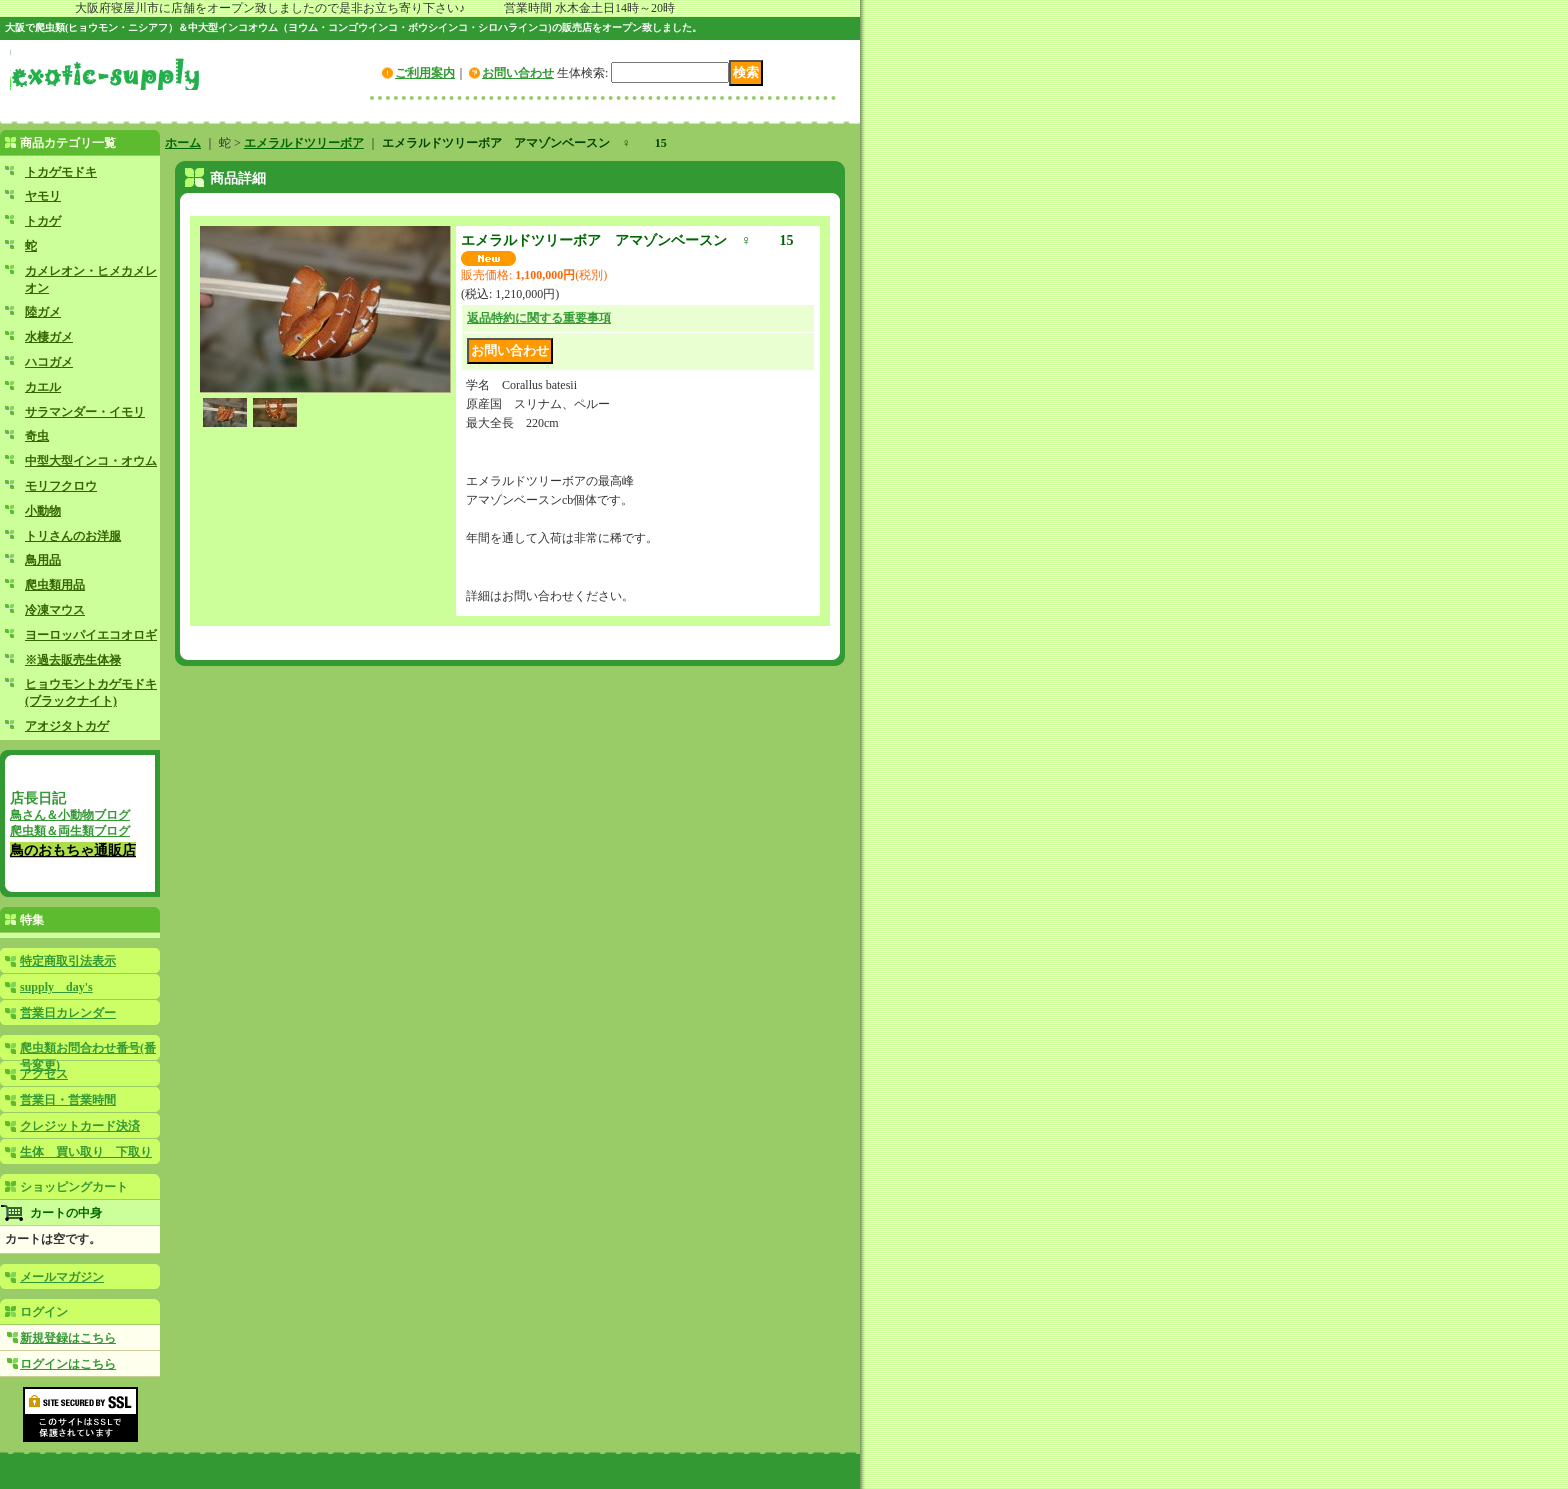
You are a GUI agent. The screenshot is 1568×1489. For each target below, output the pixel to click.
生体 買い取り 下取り (86, 1152)
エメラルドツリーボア (304, 143)
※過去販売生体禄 (73, 660)
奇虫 (37, 436)
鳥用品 (43, 560)
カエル (43, 387)
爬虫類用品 (55, 585)
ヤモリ (43, 196)
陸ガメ (43, 312)
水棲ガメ (49, 337)
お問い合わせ (518, 73)
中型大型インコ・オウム (91, 461)
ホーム (183, 143)
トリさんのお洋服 (73, 536)
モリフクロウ (61, 486)
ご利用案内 (425, 73)
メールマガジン (62, 1277)
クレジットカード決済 (80, 1126)
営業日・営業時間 (68, 1100)
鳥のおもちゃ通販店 (73, 850)
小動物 (43, 511)
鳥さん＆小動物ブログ (70, 815)
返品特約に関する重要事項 (539, 318)
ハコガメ (49, 362)
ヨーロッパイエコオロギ (91, 635)
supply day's (56, 987)
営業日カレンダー (68, 1013)
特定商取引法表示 (68, 961)
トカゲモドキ (61, 172)
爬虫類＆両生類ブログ (70, 831)
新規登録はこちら (68, 1338)
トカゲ (43, 221)
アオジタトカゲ (67, 726)
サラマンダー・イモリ (85, 412)
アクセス (44, 1074)
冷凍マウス (55, 610)
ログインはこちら (68, 1364)
